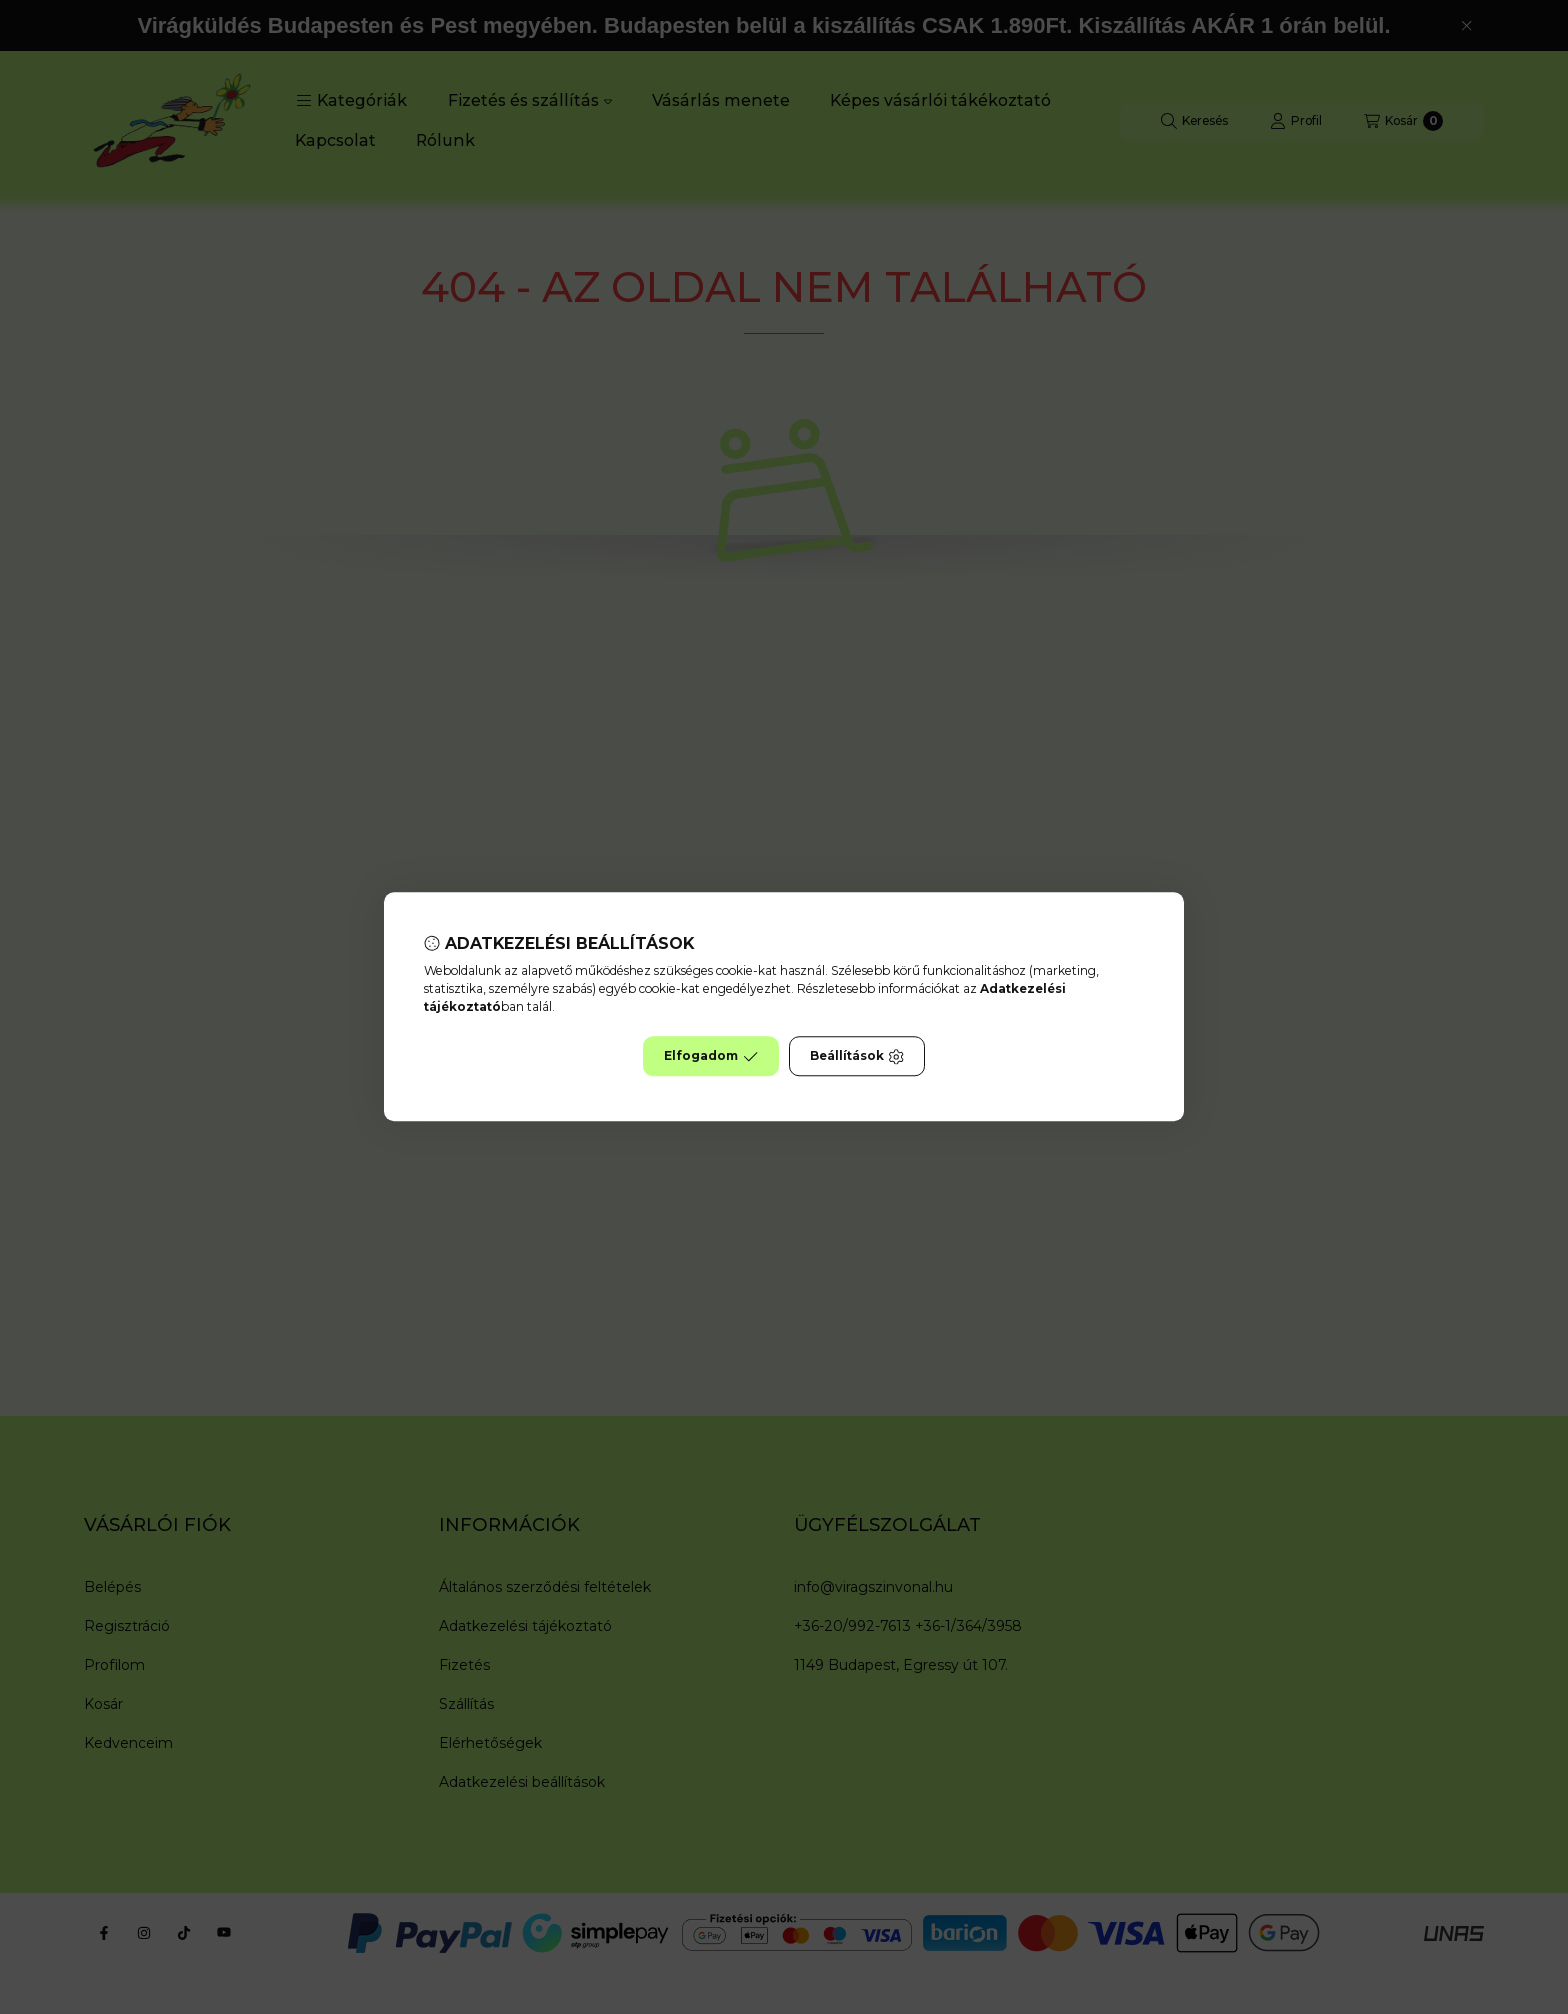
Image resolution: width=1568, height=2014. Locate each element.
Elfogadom (711, 1057)
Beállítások (857, 1057)
